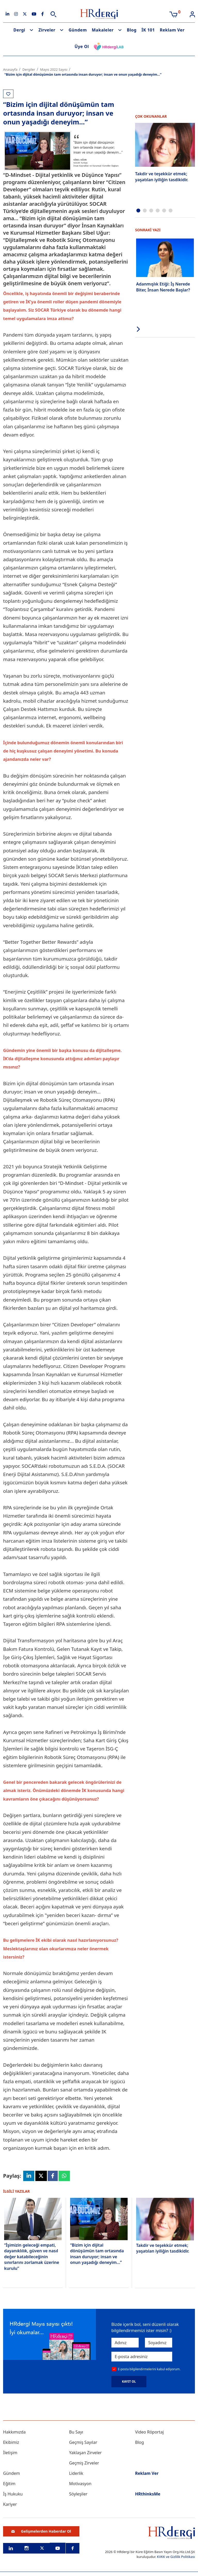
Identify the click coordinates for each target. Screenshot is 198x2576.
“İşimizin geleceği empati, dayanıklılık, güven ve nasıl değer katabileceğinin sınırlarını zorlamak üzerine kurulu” (31, 2256)
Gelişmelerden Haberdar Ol (41, 2531)
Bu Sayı (76, 2432)
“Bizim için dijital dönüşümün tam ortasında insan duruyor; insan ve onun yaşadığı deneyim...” (97, 2253)
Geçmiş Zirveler (84, 2463)
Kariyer (10, 2504)
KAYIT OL (129, 2381)
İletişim (10, 2452)
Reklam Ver (172, 30)
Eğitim (9, 2483)
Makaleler (103, 30)
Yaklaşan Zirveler (85, 2452)
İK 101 (148, 30)
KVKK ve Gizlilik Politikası (176, 2556)
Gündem (78, 30)
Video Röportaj (149, 2432)
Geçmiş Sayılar (83, 2442)
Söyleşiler (78, 2494)
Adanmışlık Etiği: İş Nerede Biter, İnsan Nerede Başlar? (163, 286)
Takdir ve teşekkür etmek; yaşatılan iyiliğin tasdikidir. (161, 176)
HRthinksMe (147, 2494)
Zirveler (46, 30)
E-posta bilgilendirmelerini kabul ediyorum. (149, 2369)
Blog (132, 30)
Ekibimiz (11, 2442)
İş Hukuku (13, 2494)
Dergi (19, 30)
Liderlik (76, 2473)
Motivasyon (80, 2483)
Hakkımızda (14, 2432)
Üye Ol (82, 46)
